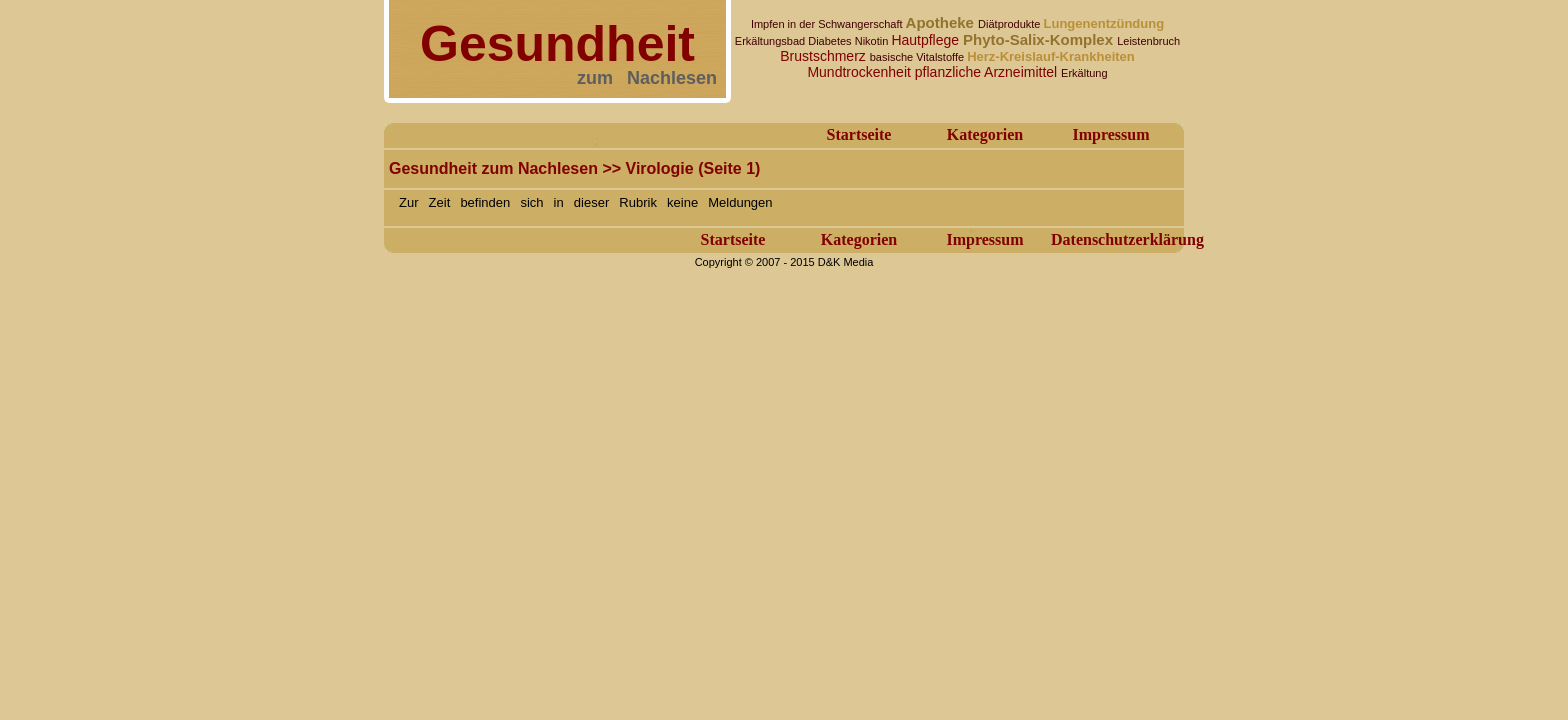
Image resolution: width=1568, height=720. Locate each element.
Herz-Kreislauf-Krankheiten (1051, 56)
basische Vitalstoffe (918, 57)
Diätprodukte (1010, 24)
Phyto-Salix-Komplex (1040, 39)
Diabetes (831, 41)
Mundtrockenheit (860, 72)
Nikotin (873, 41)
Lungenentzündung (1104, 23)
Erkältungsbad (771, 41)
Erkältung (1084, 73)
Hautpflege (927, 40)
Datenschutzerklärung (1127, 239)
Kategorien (985, 134)
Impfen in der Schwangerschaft (828, 24)
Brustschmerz (824, 56)
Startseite (859, 134)
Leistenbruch (1148, 41)
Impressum (1110, 134)
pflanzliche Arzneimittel (988, 72)
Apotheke (942, 22)
